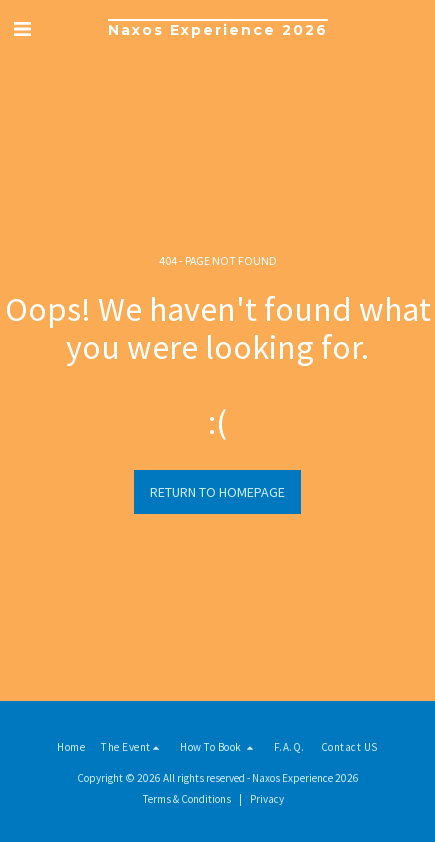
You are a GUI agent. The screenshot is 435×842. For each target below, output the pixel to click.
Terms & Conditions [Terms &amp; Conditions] (187, 799)
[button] (22, 28)
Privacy (267, 799)
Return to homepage (217, 492)
